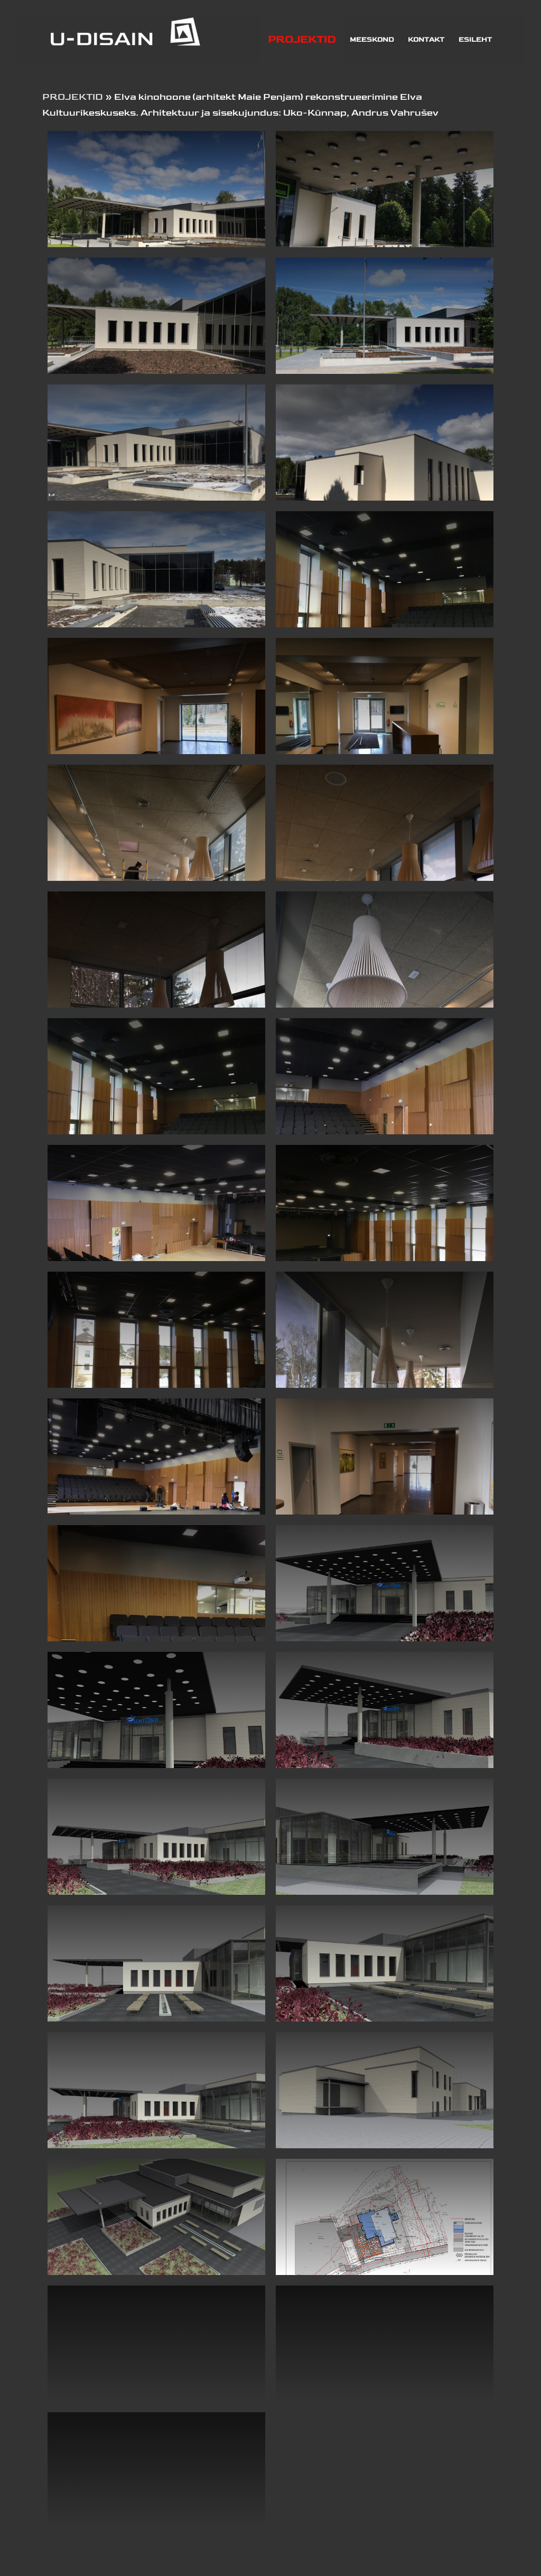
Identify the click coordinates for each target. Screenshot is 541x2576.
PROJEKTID (72, 96)
